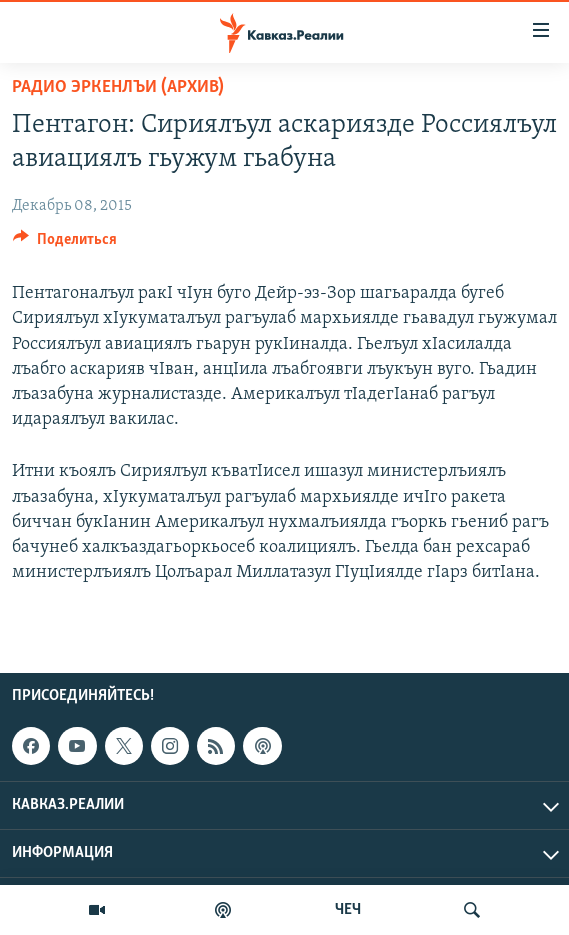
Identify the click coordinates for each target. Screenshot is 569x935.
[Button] (65, 244)
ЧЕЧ (348, 910)
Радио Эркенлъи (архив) (118, 87)
